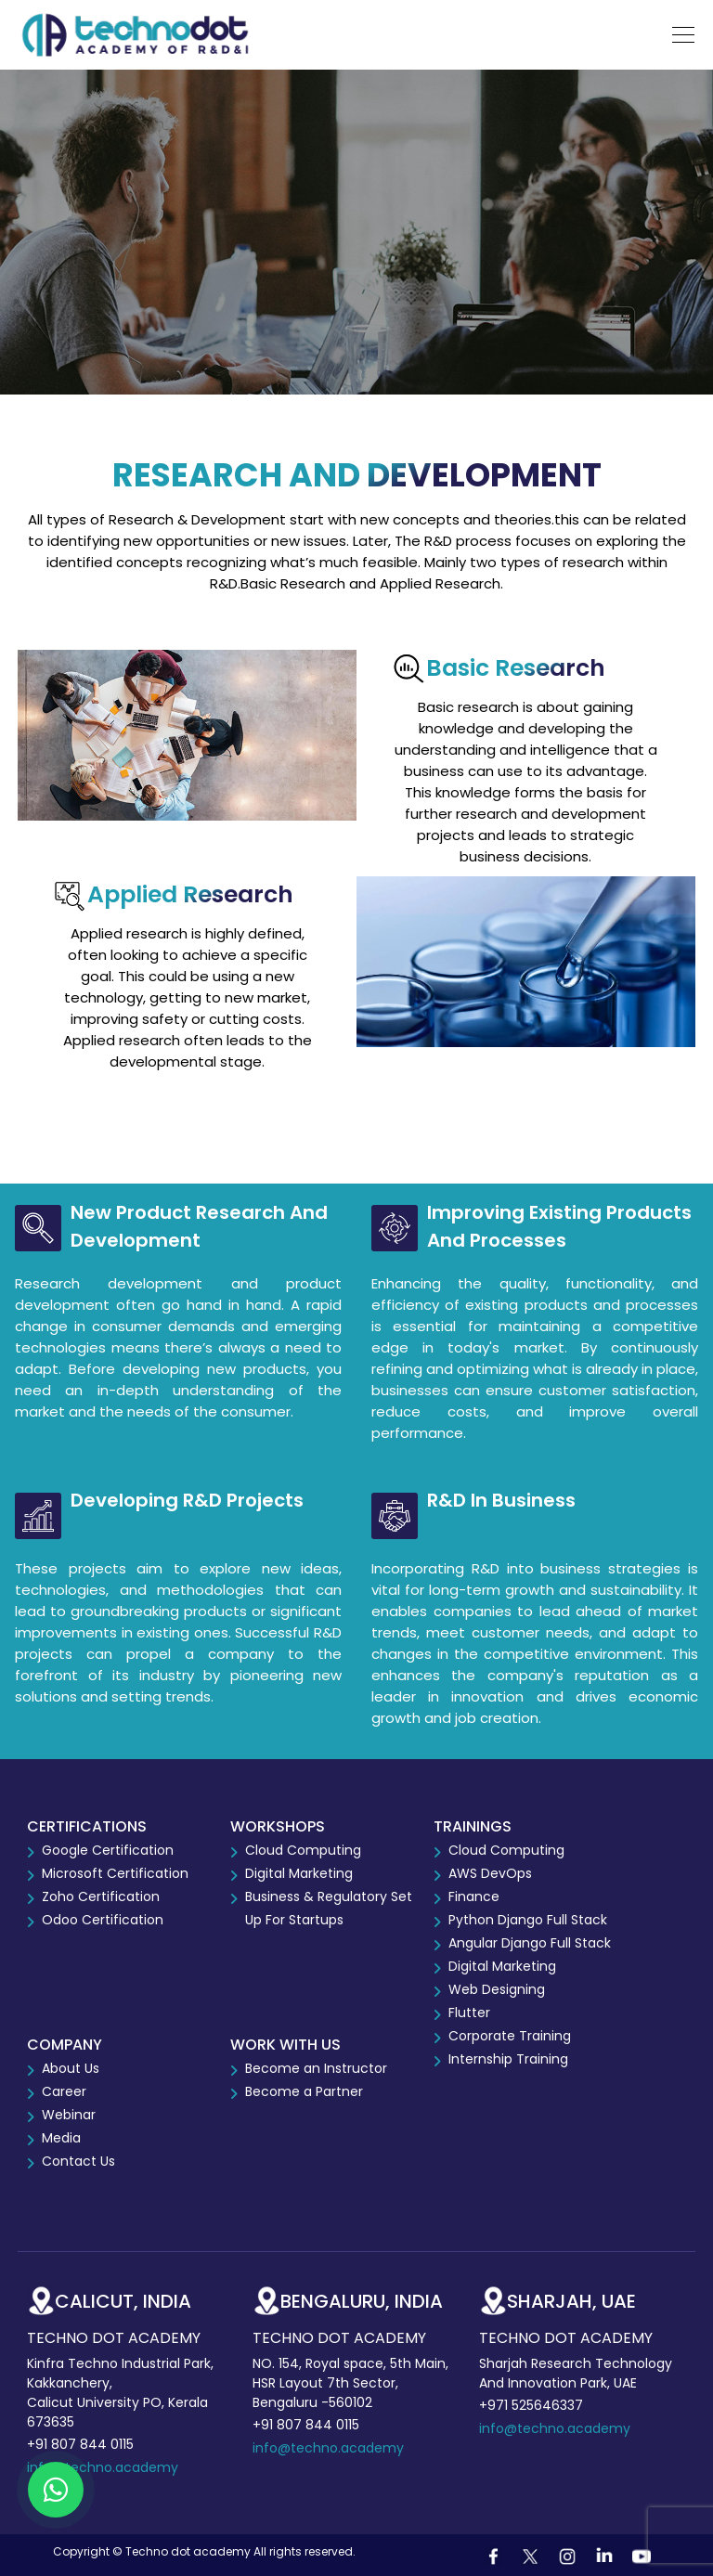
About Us (70, 2068)
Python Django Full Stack (527, 1919)
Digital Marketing (299, 1873)
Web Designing (496, 1989)
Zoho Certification (101, 1896)
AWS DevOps (490, 1873)
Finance (473, 1896)
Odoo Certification (102, 1919)
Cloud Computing (303, 1850)
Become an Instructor (316, 2068)
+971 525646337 (531, 2405)
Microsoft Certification (115, 1873)
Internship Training (508, 2059)
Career (64, 2091)
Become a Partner (304, 2091)
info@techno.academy (102, 2467)
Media (61, 2138)
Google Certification (108, 1850)
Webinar (69, 2114)
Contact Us (78, 2161)
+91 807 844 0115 (80, 2444)
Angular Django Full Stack (529, 1943)
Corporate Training (509, 2035)
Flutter (469, 2012)
